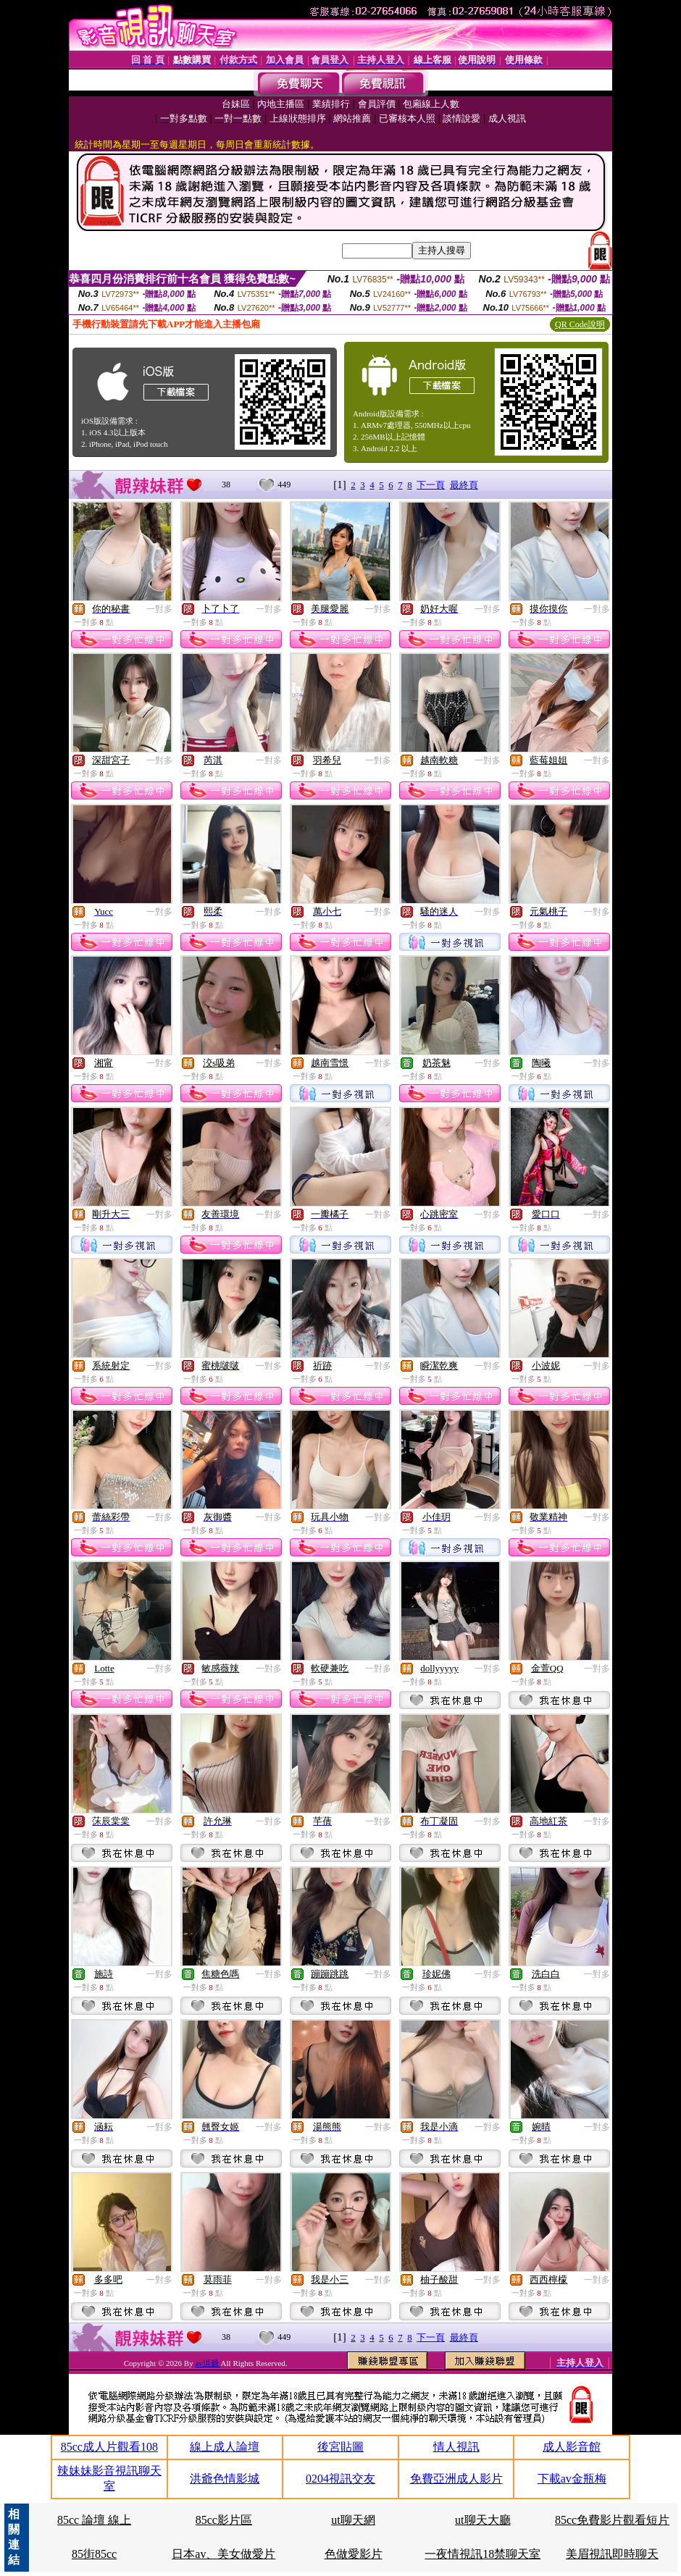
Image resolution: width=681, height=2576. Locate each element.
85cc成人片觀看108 (109, 2447)
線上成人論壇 (224, 2447)
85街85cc (94, 2554)
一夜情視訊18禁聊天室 (482, 2554)
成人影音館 (572, 2447)
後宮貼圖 (340, 2447)
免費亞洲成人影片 (456, 2478)
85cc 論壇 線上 (94, 2520)
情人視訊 (456, 2447)
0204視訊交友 (340, 2478)
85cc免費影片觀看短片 (612, 2520)
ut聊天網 (353, 2520)
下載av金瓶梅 (572, 2478)
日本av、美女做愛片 (223, 2554)
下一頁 (431, 484)
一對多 (159, 609)
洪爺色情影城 (224, 2478)
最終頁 (464, 484)
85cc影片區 (224, 2520)
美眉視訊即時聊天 (612, 2554)
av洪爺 (207, 2363)
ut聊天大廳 (482, 2520)
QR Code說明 (580, 324)
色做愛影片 (354, 2554)
